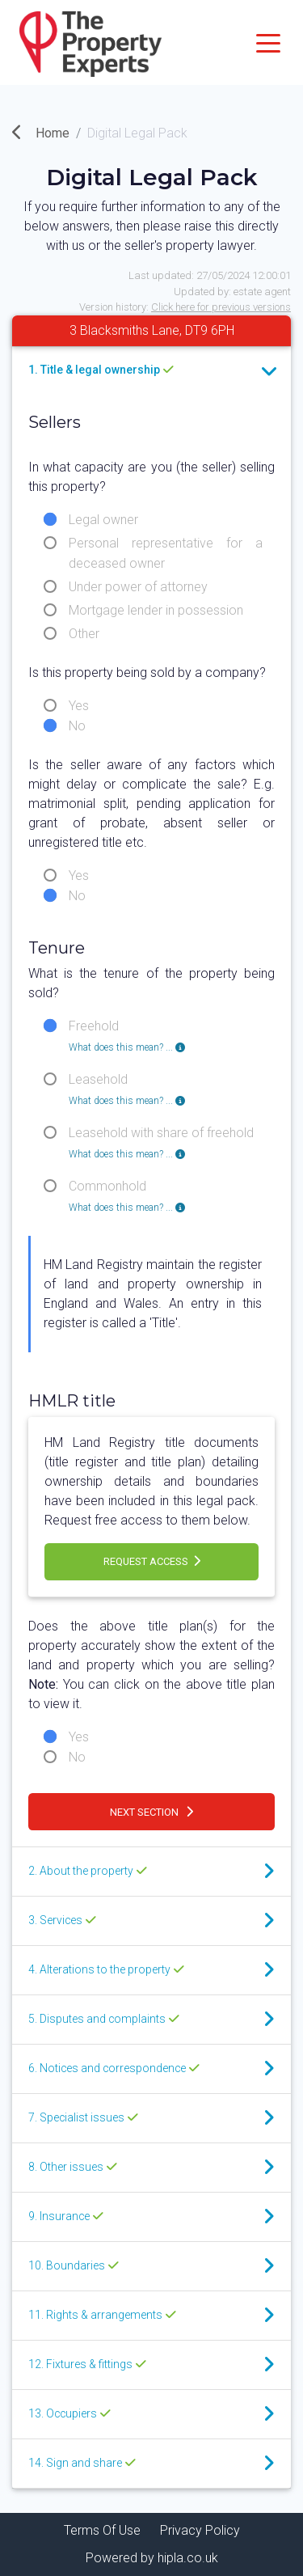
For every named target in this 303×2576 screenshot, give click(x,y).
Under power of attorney (138, 586)
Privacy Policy (200, 2530)
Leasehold (127, 1080)
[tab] (151, 371)
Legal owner (103, 519)
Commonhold (127, 1187)
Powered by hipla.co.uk (152, 2557)
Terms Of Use (102, 2530)
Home (40, 133)
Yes (79, 705)
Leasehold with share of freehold (161, 1134)
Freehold (127, 1027)
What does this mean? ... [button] (127, 1047)
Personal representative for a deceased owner (166, 544)
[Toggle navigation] (268, 42)
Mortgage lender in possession (156, 610)
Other (84, 633)
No (77, 726)
